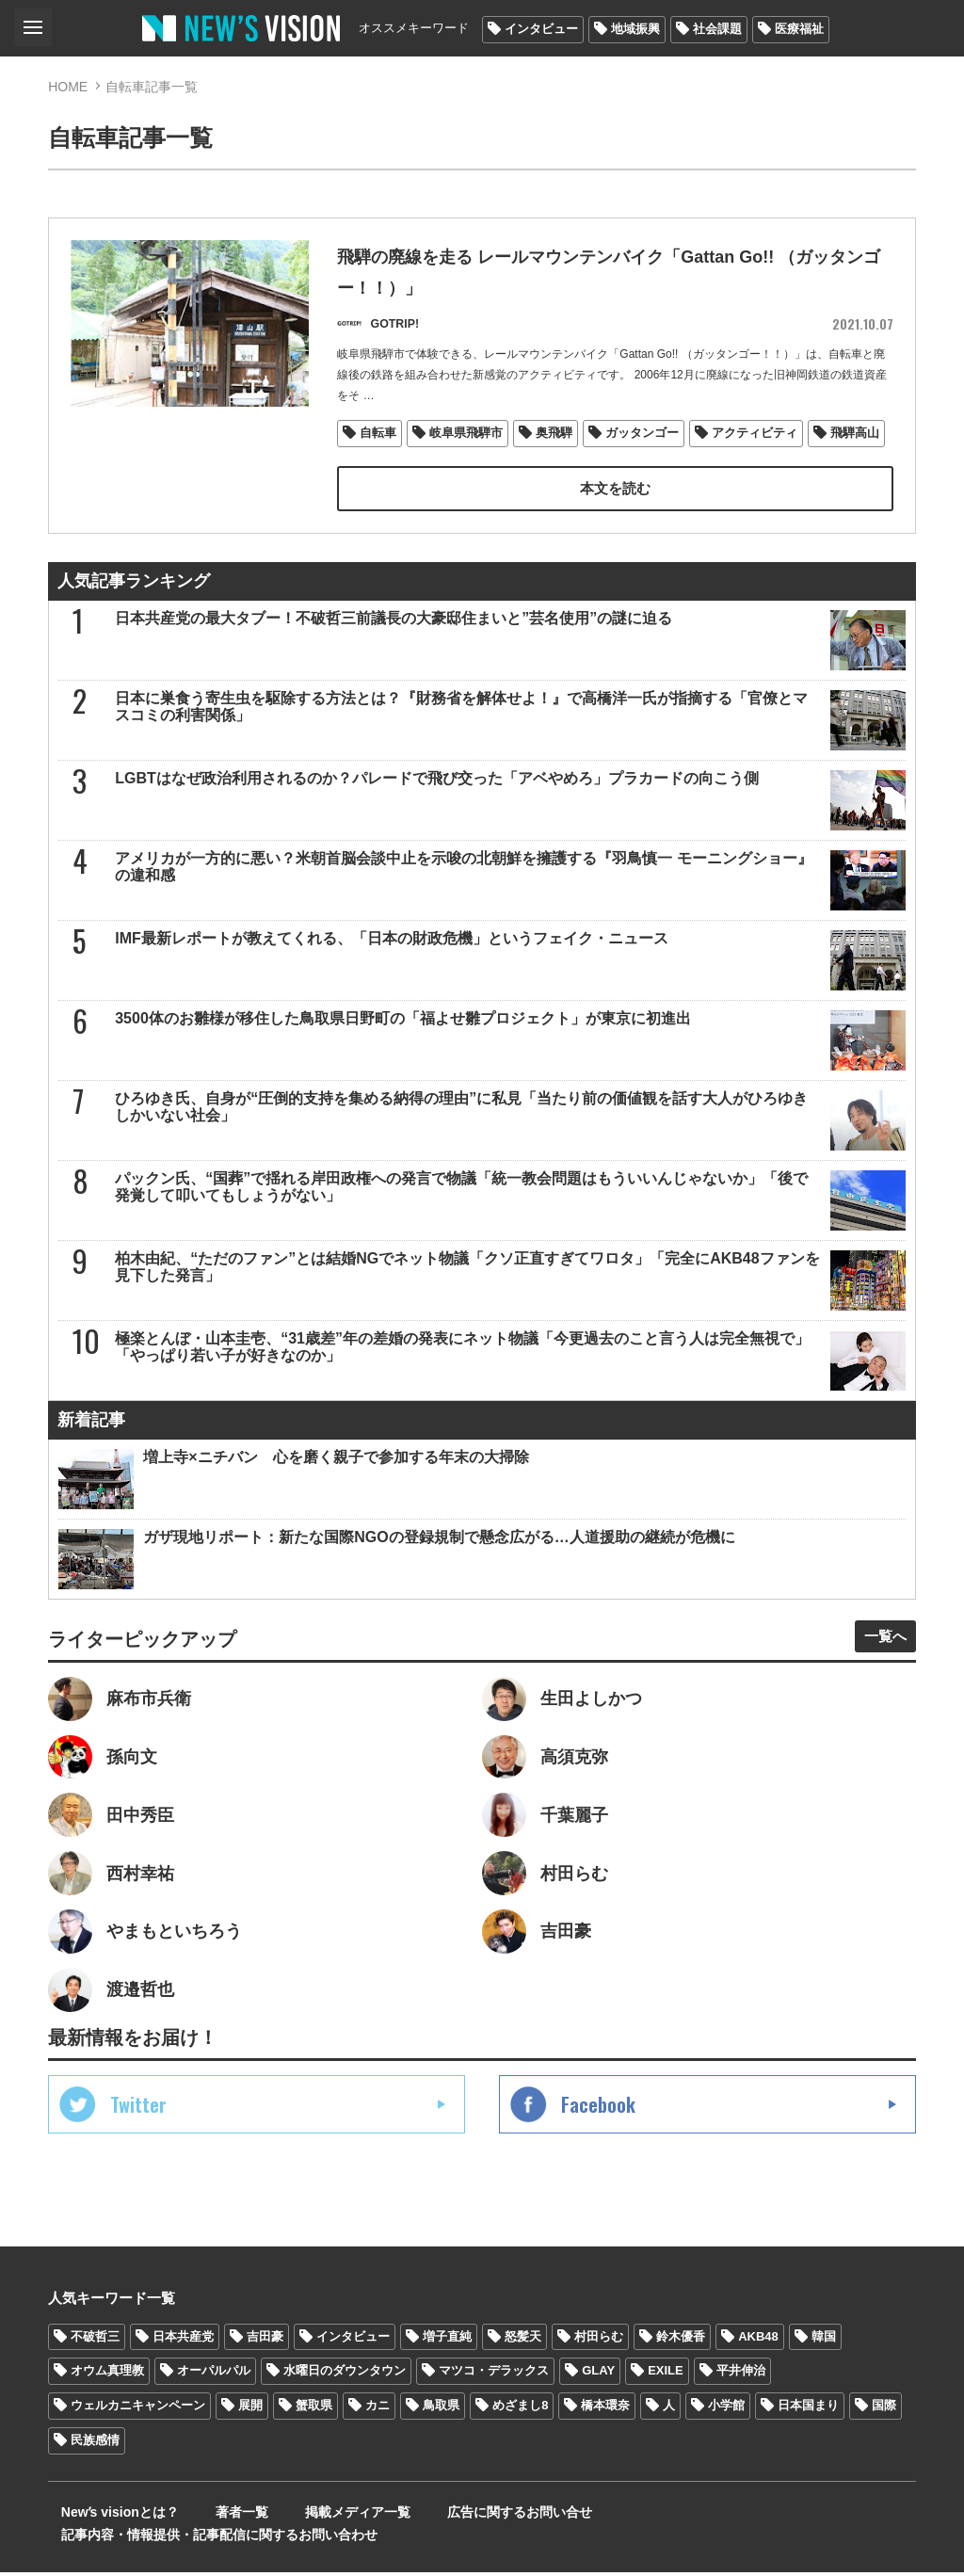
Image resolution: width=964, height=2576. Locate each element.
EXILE (665, 2397)
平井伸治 (740, 2397)
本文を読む (614, 496)
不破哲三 (95, 2362)
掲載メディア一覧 (310, 2538)
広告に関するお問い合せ (455, 2538)
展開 (250, 2431)
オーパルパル (213, 2397)
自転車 (379, 440)
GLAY (598, 2397)
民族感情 (95, 2466)
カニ (377, 2431)
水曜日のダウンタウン (344, 2397)
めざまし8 (520, 2431)
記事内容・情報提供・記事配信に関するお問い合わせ (706, 2538)
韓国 (823, 2362)
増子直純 (447, 2362)
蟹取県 (314, 2431)
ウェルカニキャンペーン (138, 2431)
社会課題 (717, 29)
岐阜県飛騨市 (467, 440)
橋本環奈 (605, 2431)
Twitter (138, 2130)
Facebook (598, 2130)
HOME (68, 86)
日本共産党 (183, 2362)
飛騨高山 (855, 440)
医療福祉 (799, 29)
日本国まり (808, 2431)
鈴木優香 (680, 2362)
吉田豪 (265, 2362)
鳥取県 (441, 2431)
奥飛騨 (555, 440)
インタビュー (541, 29)
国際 (884, 2431)
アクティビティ (755, 440)
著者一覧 (211, 2538)
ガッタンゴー (643, 440)
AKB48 (758, 2362)
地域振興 (635, 29)
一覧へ (878, 1644)
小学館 (726, 2431)
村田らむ (598, 2362)
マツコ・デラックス (494, 2397)
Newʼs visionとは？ (107, 2538)
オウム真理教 (107, 2397)
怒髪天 (523, 2362)
